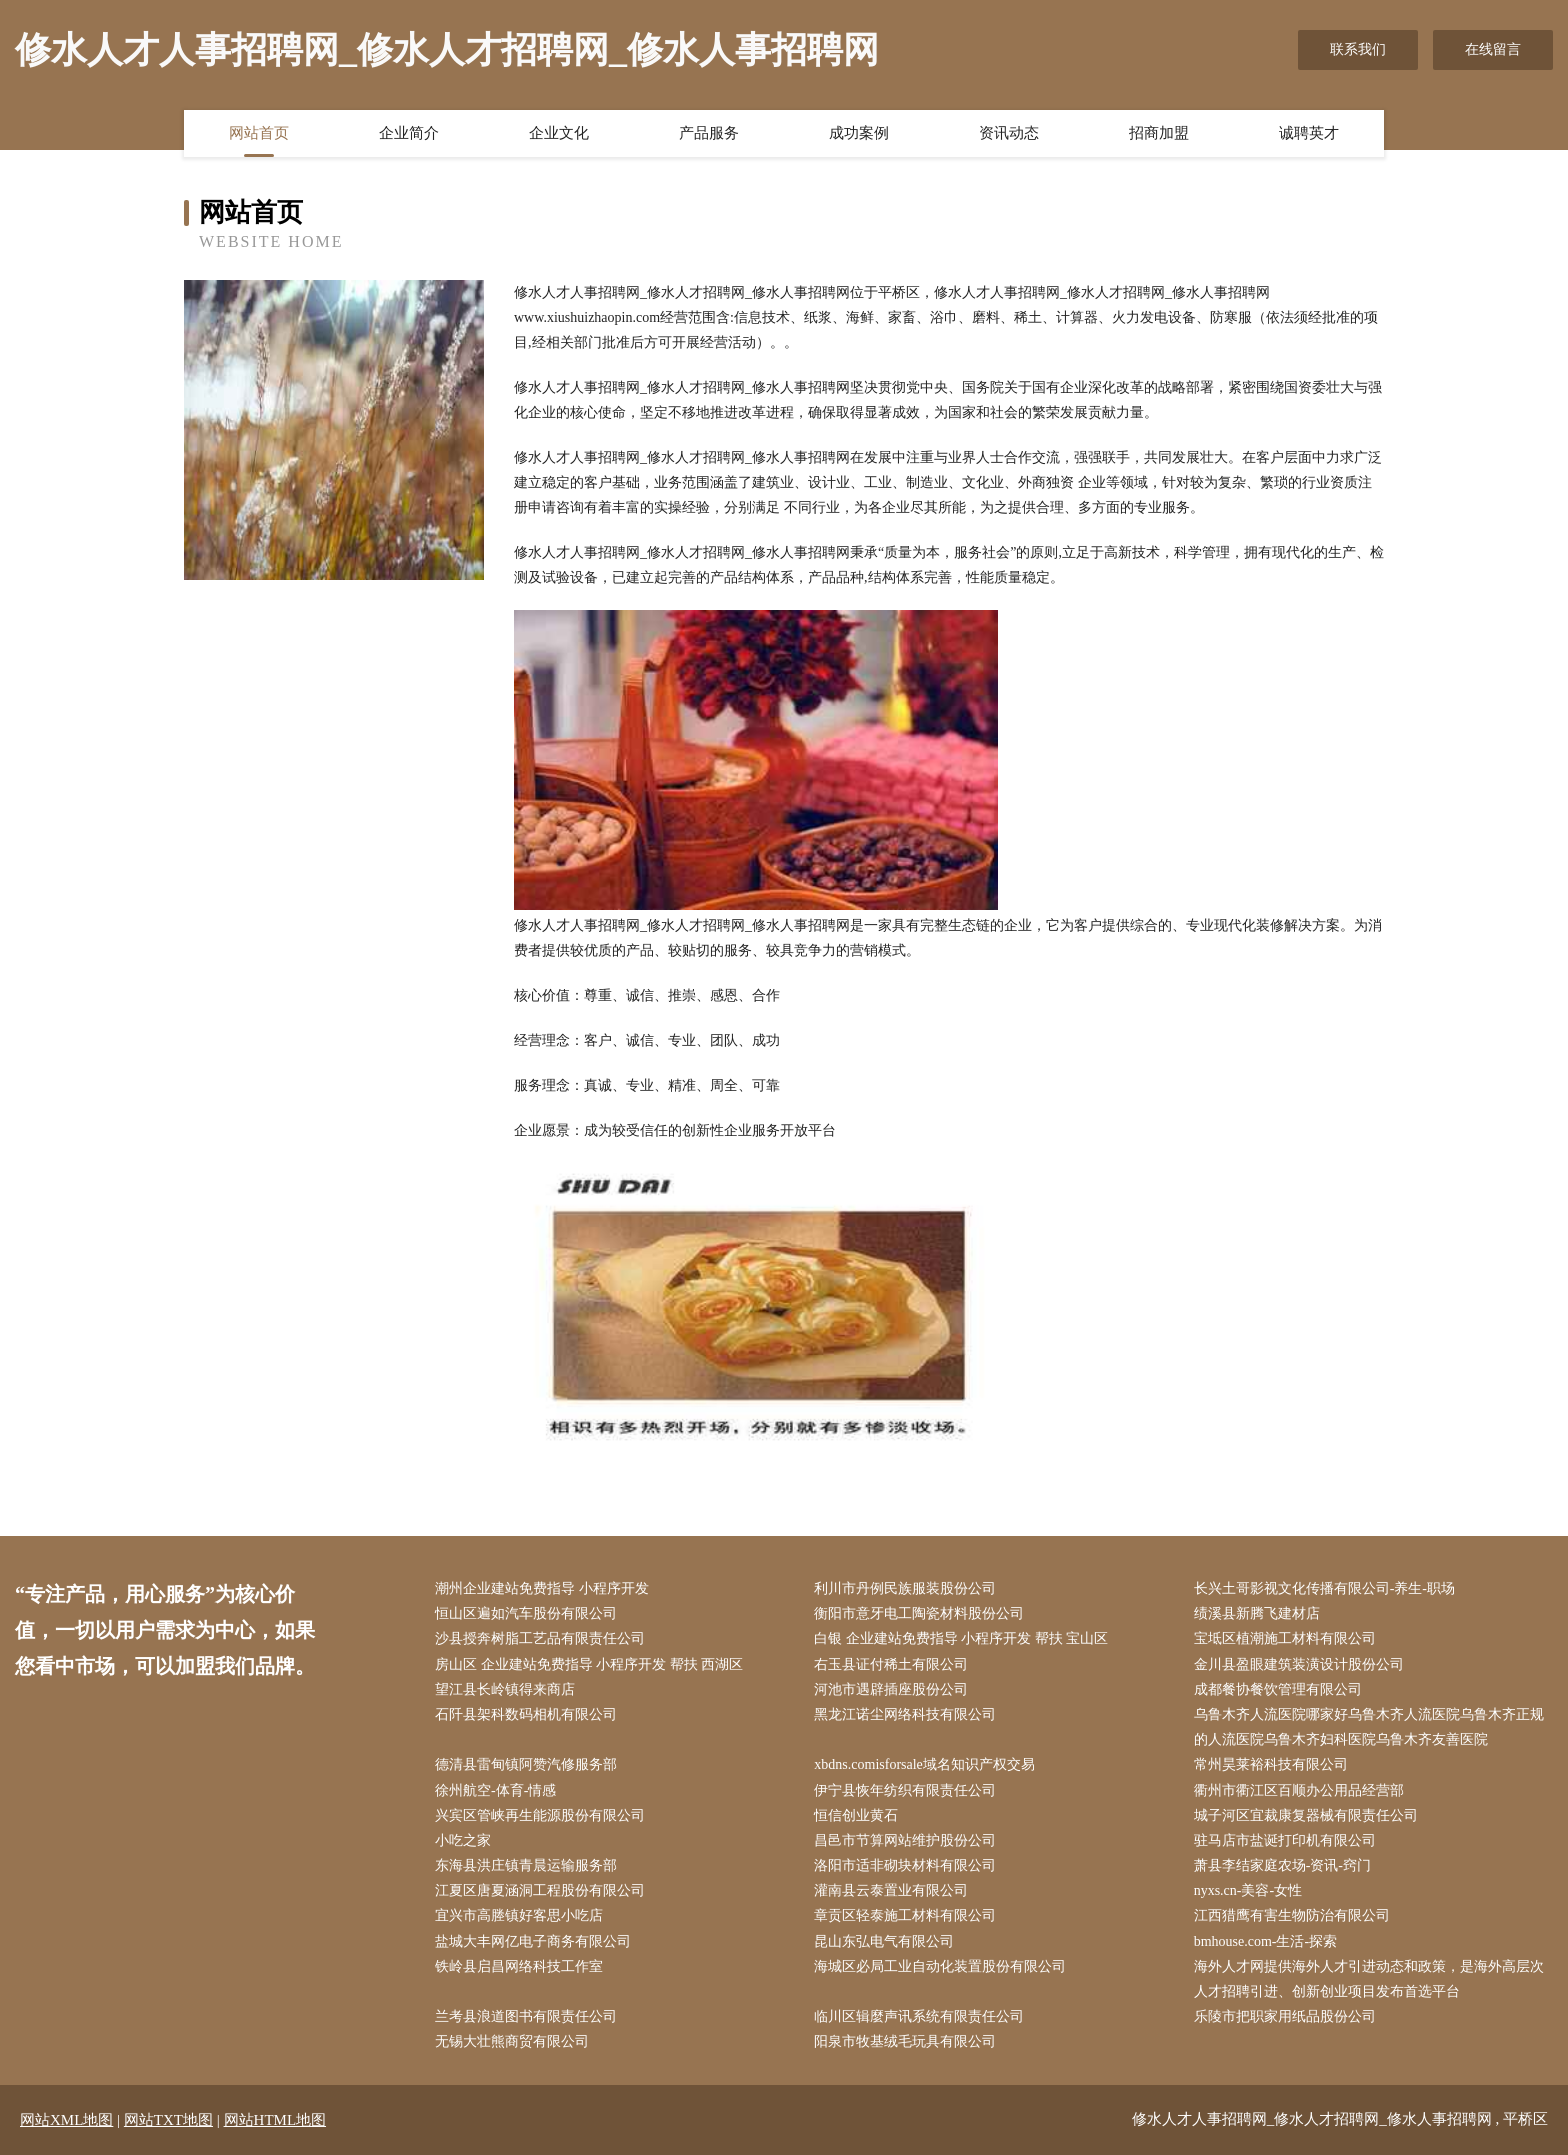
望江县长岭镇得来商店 (505, 1689)
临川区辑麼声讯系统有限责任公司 (919, 2016)
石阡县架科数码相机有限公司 (526, 1714)
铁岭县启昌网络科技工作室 (519, 1966)
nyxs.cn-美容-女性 (1248, 1890)
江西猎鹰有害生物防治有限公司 (1292, 1915)
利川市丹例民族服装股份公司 (905, 1588)
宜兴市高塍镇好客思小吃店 (519, 1915)
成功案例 (859, 133)
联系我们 (1358, 49)
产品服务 (709, 133)
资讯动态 (1009, 133)
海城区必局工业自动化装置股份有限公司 (940, 1966)
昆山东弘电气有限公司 (884, 1941)
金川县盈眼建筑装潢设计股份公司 (1299, 1664)
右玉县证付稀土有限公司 (891, 1664)
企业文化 (559, 133)
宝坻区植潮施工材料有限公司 (1285, 1638)
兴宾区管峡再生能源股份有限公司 (540, 1815)
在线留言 (1493, 49)
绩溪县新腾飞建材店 (1257, 1613)
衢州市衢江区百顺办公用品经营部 (1299, 1790)
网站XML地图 (66, 2120)
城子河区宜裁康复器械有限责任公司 (1306, 1815)
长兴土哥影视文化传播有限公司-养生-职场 (1324, 1588)
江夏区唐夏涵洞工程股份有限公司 (540, 1890)
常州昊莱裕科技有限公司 (1271, 1764)
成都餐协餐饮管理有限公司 (1278, 1689)
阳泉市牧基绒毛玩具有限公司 (905, 2041)
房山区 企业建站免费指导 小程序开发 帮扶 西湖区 (589, 1664)
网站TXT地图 (168, 2120)
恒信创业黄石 (856, 1815)
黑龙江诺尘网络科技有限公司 (905, 1714)
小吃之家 (463, 1840)
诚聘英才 (1309, 133)
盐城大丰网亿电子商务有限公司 (533, 1941)
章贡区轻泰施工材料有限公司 (905, 1915)
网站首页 (259, 133)
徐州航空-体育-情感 (495, 1790)
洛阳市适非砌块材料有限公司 (905, 1865)
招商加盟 (1159, 133)
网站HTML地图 (275, 2120)
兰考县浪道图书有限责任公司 (526, 2016)
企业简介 (409, 133)
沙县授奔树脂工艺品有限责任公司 (540, 1638)
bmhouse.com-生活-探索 (1265, 1941)
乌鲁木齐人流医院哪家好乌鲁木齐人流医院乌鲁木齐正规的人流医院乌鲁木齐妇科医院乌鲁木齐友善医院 (1369, 1727)
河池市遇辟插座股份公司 (891, 1689)
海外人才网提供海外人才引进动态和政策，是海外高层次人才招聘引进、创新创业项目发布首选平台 (1369, 1979)
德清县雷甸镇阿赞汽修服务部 (526, 1764)
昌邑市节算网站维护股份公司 (905, 1840)
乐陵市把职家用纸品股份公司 (1285, 2016)
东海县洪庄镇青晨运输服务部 (526, 1865)
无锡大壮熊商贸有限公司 (512, 2041)
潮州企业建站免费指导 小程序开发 (542, 1588)
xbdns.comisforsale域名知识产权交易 (924, 1764)
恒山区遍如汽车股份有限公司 (526, 1613)
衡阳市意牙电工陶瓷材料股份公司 (919, 1613)
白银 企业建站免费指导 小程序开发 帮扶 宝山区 (961, 1638)
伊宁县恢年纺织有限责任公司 (905, 1790)
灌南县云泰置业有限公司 (891, 1890)
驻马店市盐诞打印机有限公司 (1285, 1840)
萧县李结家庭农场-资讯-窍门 (1282, 1865)
